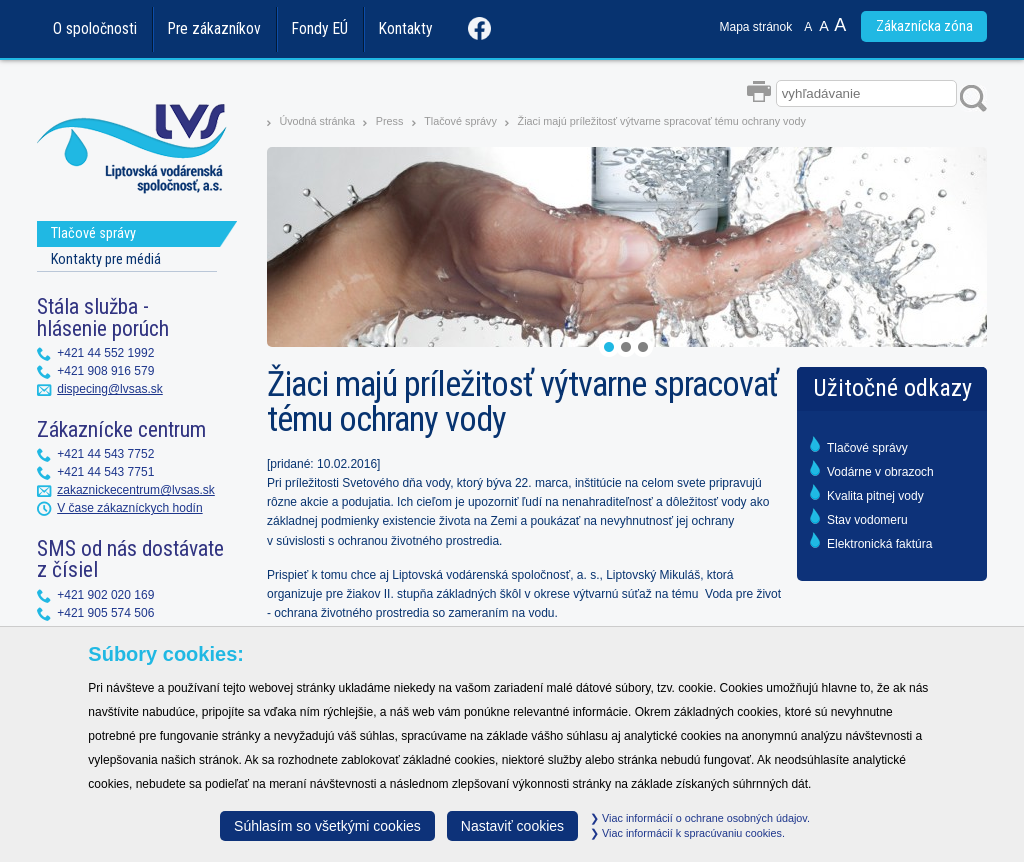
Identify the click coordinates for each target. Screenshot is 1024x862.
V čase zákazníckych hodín (129, 508)
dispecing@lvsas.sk (110, 389)
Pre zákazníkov (214, 29)
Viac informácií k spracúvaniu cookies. (687, 833)
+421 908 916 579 (105, 371)
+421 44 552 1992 (105, 353)
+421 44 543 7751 (105, 472)
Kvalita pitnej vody (875, 496)
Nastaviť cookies (512, 826)
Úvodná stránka (317, 121)
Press (390, 121)
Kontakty (406, 29)
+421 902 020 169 (105, 595)
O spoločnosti (95, 29)
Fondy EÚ (320, 29)
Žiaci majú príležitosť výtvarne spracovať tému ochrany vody (662, 121)
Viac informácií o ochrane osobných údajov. (700, 818)
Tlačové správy (460, 121)
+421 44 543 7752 (105, 454)
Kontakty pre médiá (106, 259)
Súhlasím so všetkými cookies (327, 826)
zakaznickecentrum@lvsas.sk (136, 490)
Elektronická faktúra (879, 544)
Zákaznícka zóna (924, 26)
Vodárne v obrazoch (880, 472)
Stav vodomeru (867, 520)
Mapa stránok (756, 27)
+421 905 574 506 (105, 613)
